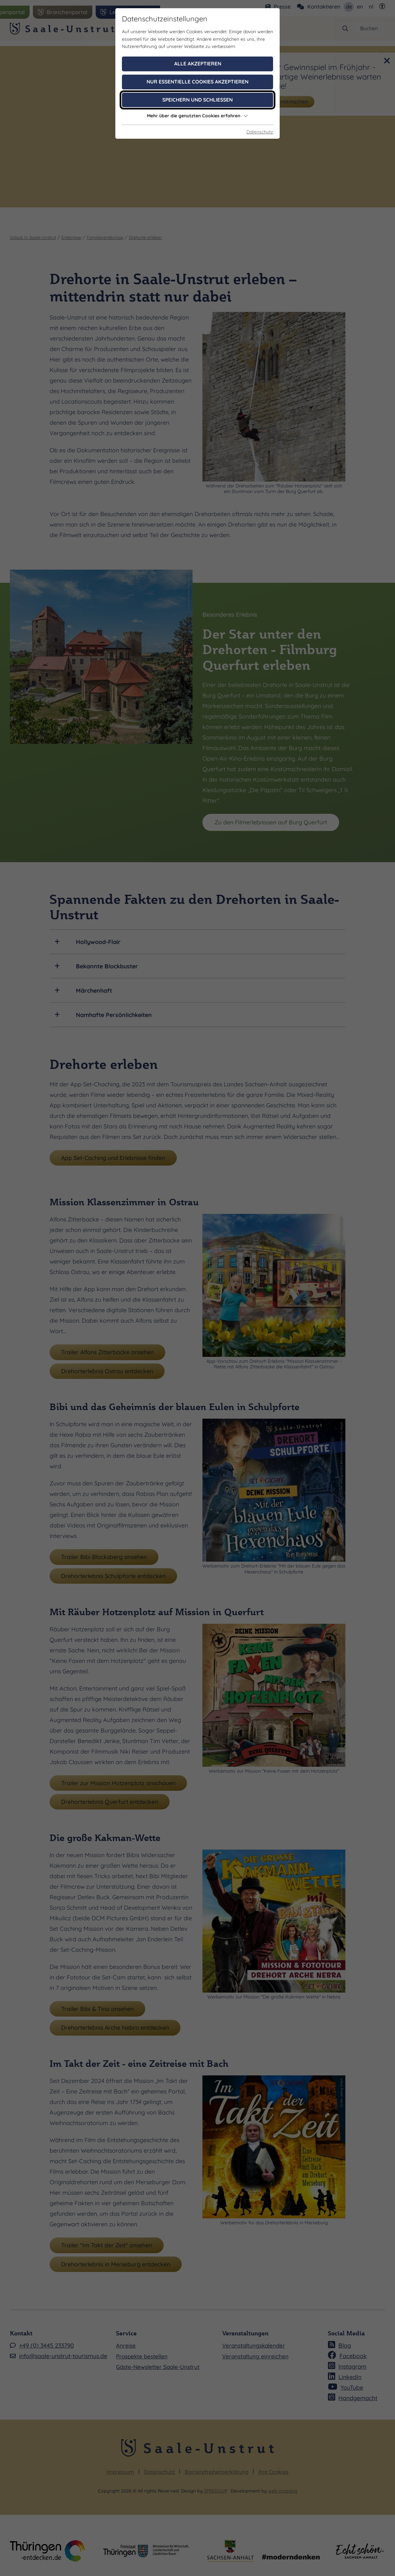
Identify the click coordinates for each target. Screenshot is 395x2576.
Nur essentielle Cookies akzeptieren (197, 82)
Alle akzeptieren (197, 63)
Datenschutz (259, 132)
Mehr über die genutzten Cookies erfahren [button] (197, 116)
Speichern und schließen (197, 100)
